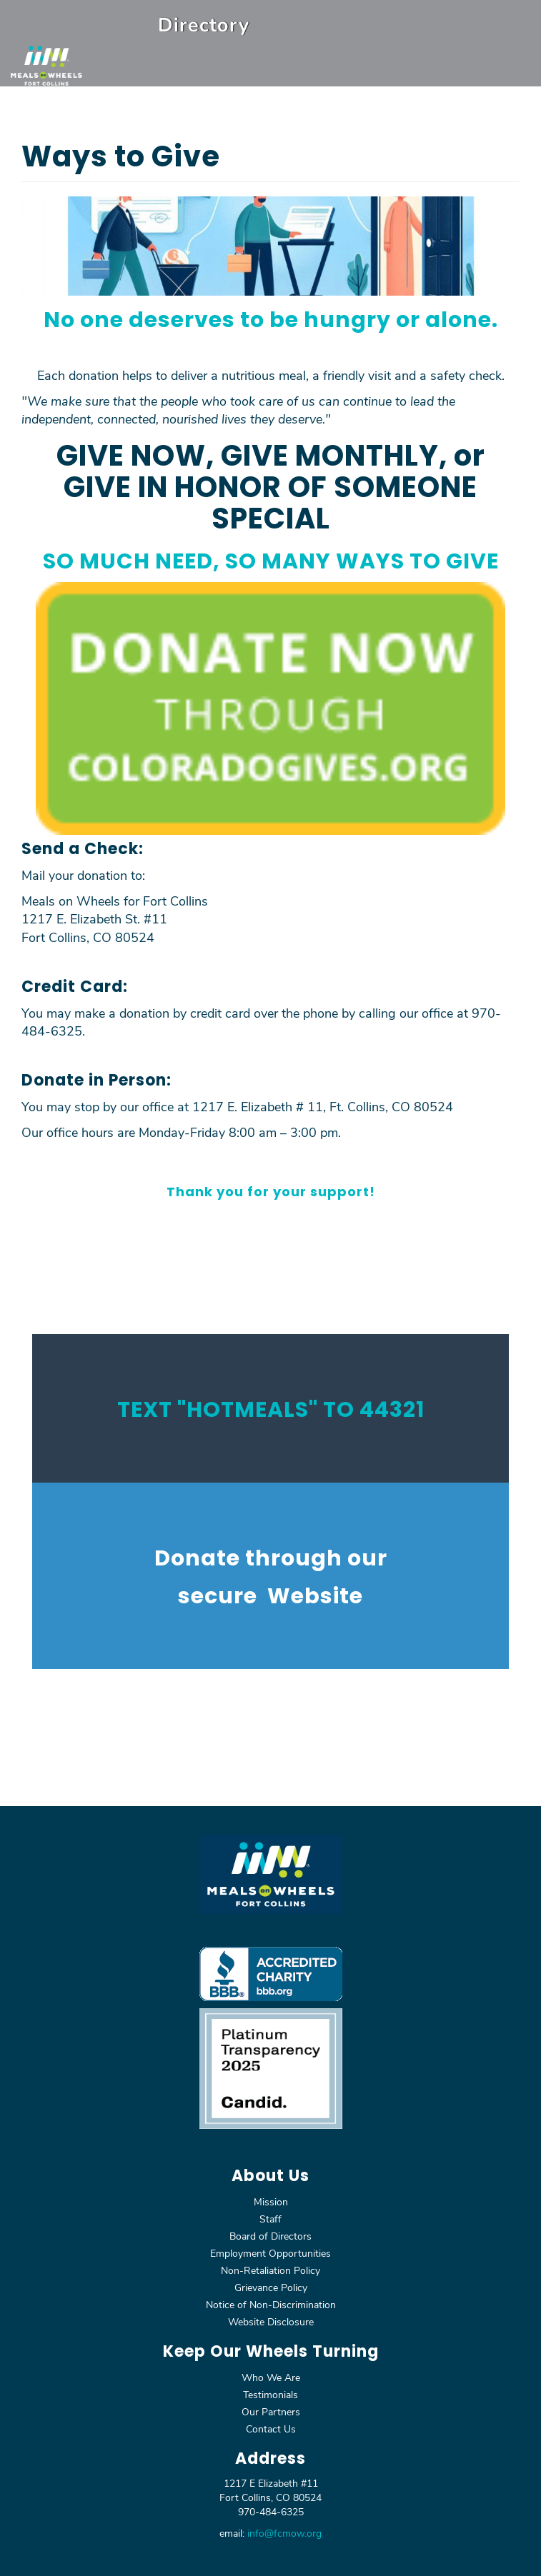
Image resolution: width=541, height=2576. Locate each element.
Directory (203, 24)
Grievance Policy (270, 2287)
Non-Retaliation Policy (270, 2270)
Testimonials (270, 2394)
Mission (271, 2201)
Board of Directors (270, 2235)
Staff (270, 2218)
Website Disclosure (271, 2321)
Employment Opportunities (270, 2253)
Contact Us (271, 2428)
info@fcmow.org (284, 2533)
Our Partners (271, 2411)
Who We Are (271, 2377)
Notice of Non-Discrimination (271, 2304)
